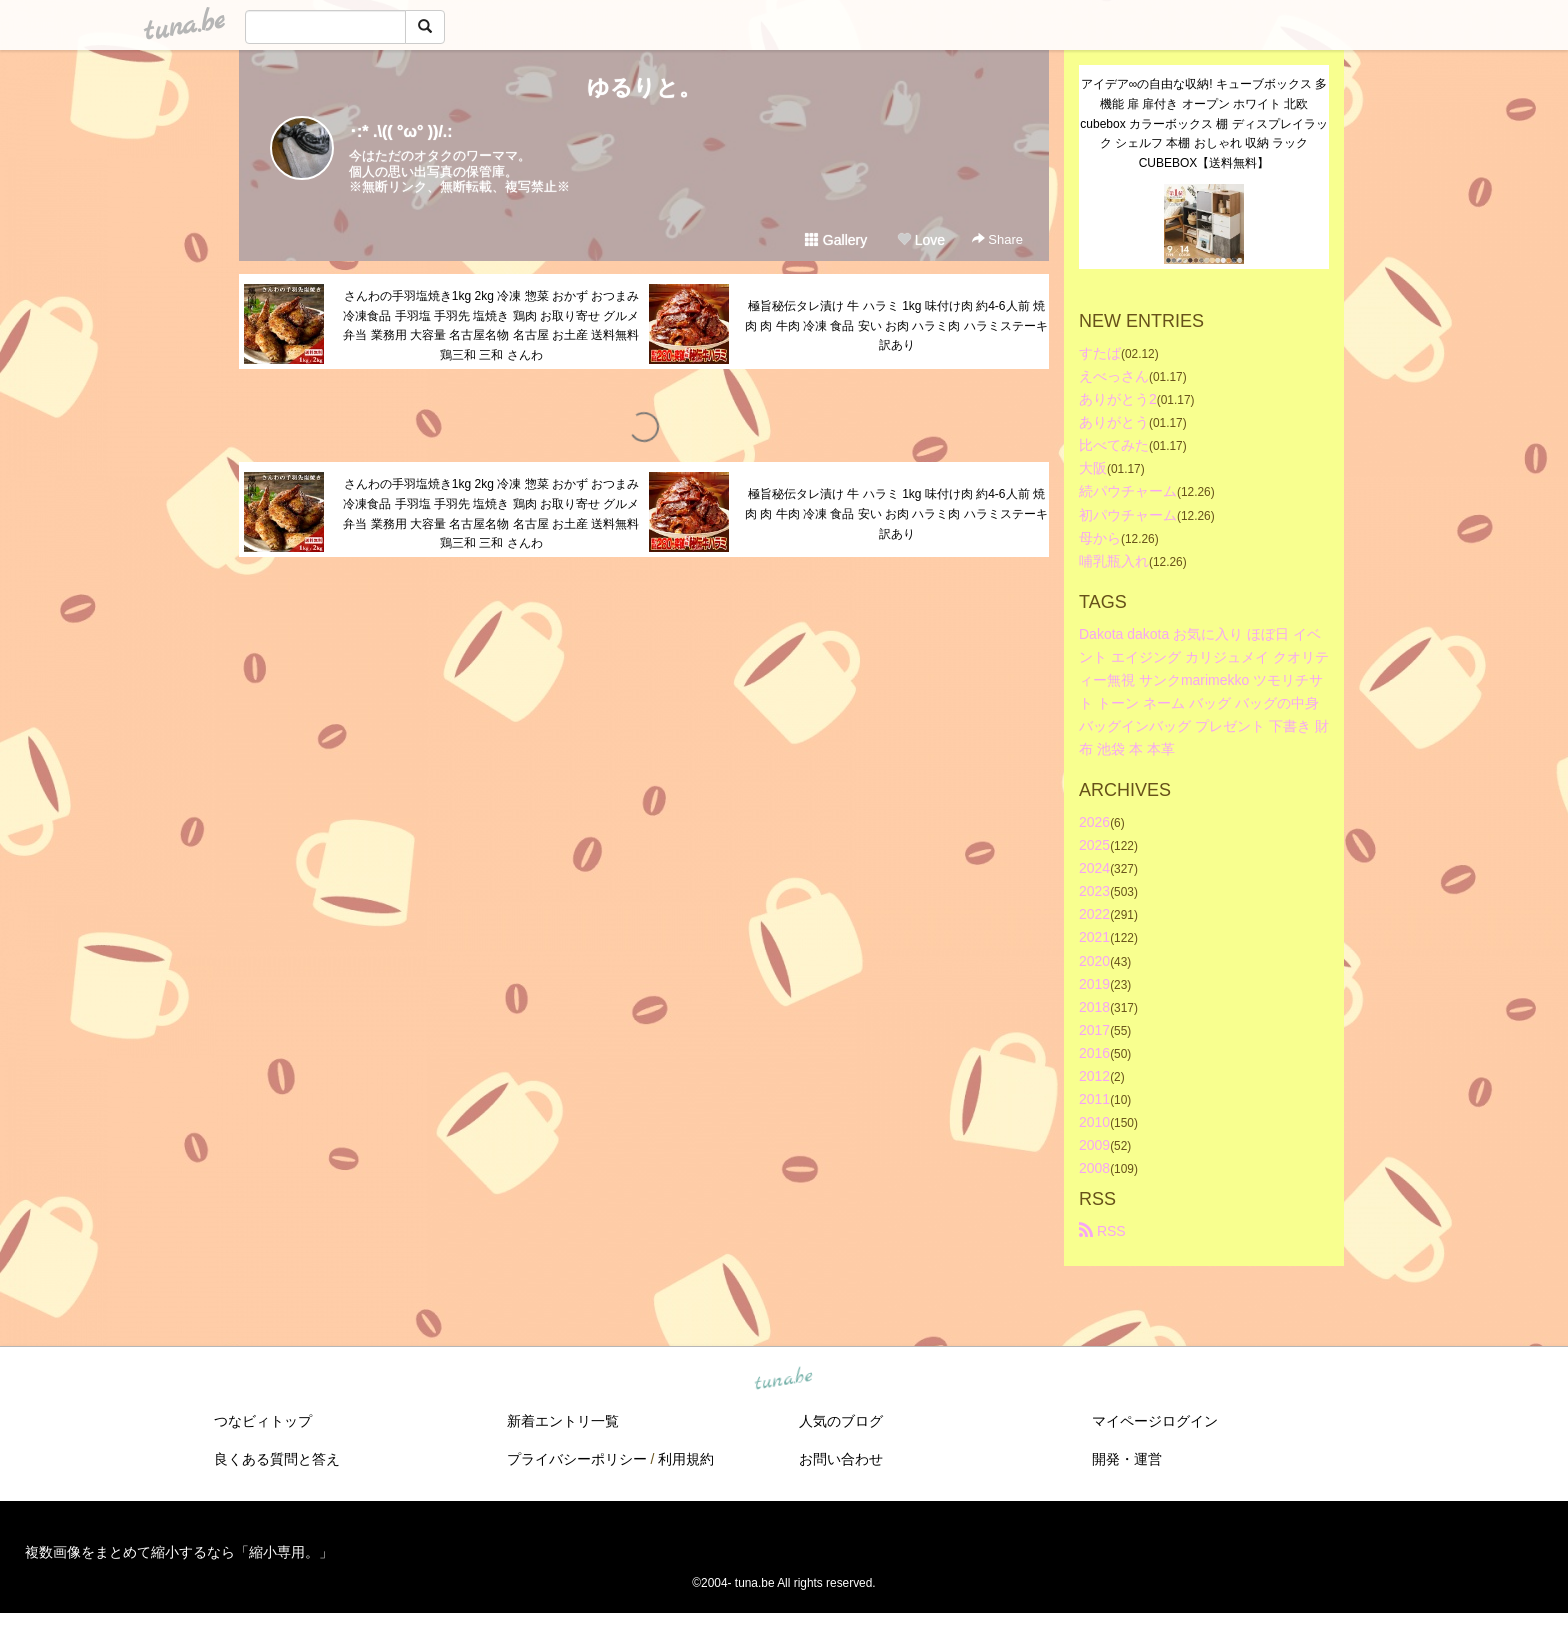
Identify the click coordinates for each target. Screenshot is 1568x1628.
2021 (1094, 937)
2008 (1094, 1168)
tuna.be (783, 1380)
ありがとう (1114, 422)
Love (921, 240)
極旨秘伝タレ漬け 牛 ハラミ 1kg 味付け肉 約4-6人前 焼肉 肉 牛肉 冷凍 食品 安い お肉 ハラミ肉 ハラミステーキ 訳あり (896, 326)
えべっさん (1114, 376)
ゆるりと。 (644, 87)
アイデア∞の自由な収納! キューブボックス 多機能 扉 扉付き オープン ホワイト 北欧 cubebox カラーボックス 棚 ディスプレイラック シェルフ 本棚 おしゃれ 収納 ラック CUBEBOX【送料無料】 (1203, 123)
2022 (1094, 914)
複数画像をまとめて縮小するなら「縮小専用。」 (179, 1552)
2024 (1094, 868)
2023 (1094, 891)
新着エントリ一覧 (563, 1421)
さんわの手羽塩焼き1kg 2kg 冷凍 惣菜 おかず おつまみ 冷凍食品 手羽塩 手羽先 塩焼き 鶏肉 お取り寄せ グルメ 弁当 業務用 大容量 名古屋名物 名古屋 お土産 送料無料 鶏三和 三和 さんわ (491, 325)
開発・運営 (1127, 1459)
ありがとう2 (1118, 399)
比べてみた (1114, 445)
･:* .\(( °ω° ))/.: (401, 131)
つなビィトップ (263, 1421)
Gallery (836, 240)
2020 (1094, 961)
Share (997, 239)
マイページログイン (1155, 1421)
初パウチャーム (1128, 515)
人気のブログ (841, 1421)
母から (1100, 538)
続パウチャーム (1128, 491)
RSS (1102, 1231)
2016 (1094, 1053)
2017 (1094, 1030)
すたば (1100, 353)
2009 (1094, 1145)
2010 (1094, 1122)
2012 (1094, 1076)
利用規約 (686, 1459)
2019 (1094, 984)
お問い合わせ (841, 1459)
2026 (1094, 822)
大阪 (1093, 468)
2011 (1094, 1099)
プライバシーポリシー (577, 1459)
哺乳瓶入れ (1114, 561)
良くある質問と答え (277, 1459)
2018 (1094, 1007)
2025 (1094, 845)
